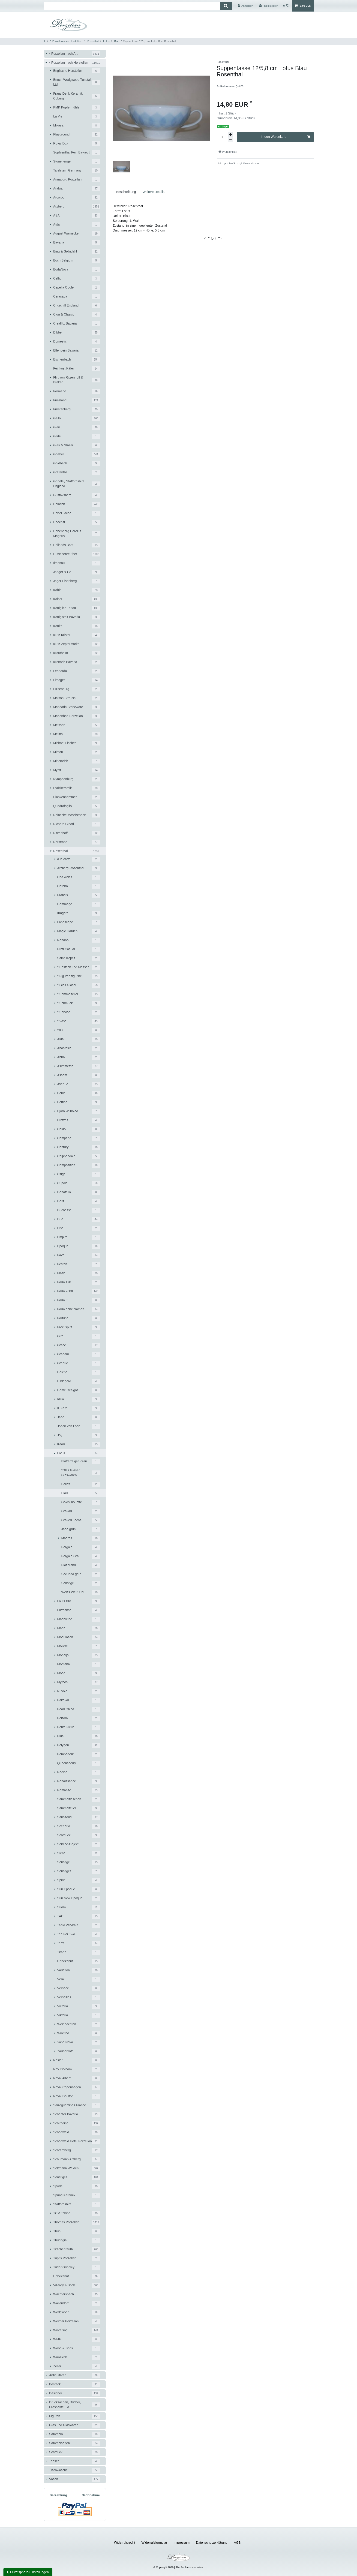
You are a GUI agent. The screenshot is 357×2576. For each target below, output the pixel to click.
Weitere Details (154, 192)
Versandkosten (251, 163)
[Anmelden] (245, 6)
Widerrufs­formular (154, 2542)
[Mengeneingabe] (222, 137)
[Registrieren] (268, 6)
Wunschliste (228, 151)
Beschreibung (126, 192)
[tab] (126, 192)
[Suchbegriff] (132, 6)
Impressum (181, 2542)
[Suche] (226, 6)
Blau (117, 41)
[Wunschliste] (286, 6)
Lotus (105, 41)
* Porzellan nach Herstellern (66, 41)
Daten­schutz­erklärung (211, 2542)
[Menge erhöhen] (230, 134)
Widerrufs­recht (124, 2542)
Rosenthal (92, 41)
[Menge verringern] (230, 139)
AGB (237, 2542)
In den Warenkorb (285, 137)
